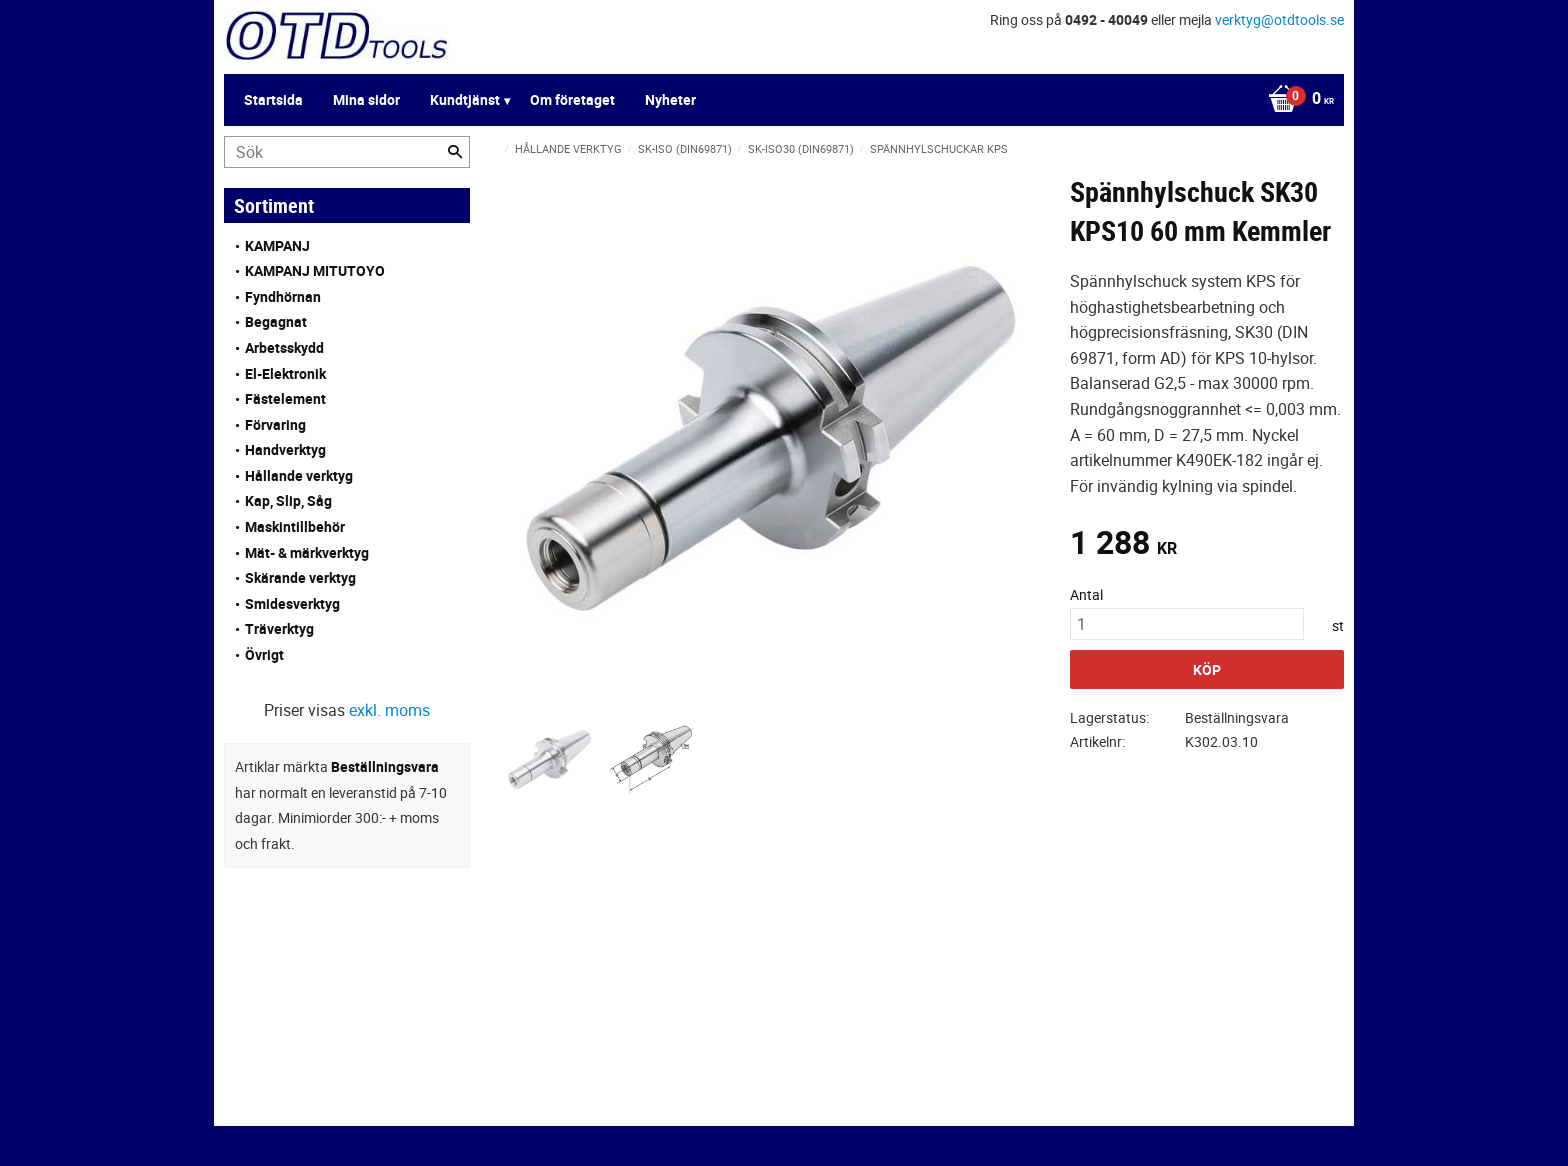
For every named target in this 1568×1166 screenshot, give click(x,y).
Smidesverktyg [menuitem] (292, 603)
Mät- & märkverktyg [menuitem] (307, 552)
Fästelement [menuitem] (285, 398)
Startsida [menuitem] (273, 99)
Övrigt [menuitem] (264, 654)
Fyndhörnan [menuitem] (283, 296)
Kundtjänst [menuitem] (465, 99)
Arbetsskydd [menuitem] (284, 347)
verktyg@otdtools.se (1279, 19)
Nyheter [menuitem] (670, 99)
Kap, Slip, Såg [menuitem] (288, 500)
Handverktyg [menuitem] (285, 449)
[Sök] (455, 152)
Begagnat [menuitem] (276, 321)
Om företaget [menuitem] (572, 99)
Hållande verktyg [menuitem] (299, 475)
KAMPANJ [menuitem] (277, 245)
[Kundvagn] (1296, 100)
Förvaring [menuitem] (275, 424)
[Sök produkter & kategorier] (347, 152)
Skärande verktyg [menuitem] (300, 577)
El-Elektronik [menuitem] (285, 373)
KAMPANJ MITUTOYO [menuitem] (315, 270)
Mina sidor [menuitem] (366, 99)
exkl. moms (389, 710)
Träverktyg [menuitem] (279, 628)
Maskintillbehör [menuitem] (295, 526)
